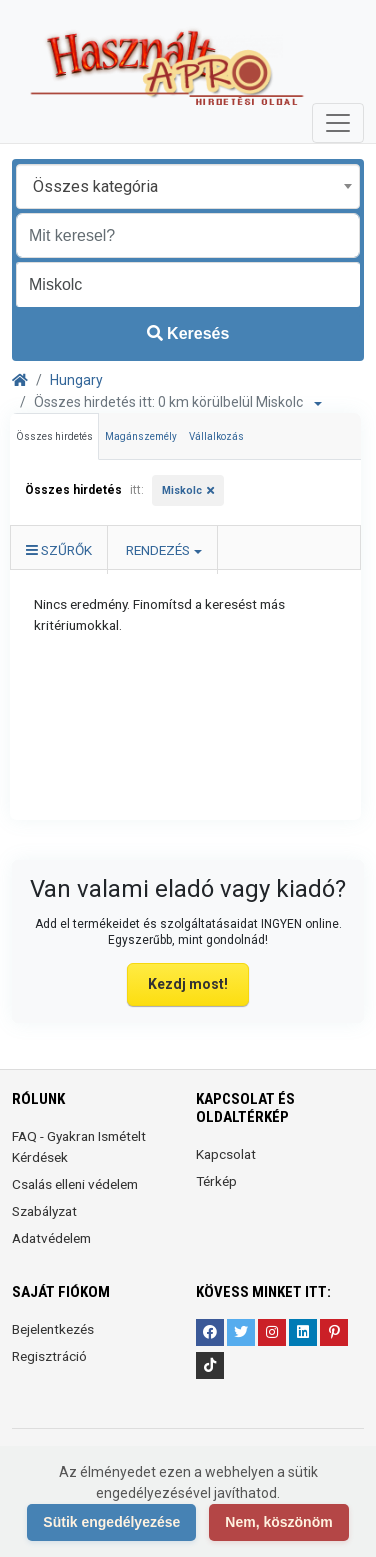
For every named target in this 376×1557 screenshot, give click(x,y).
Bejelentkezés (53, 1329)
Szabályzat (44, 1211)
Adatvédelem (51, 1238)
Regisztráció (49, 1356)
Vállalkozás (216, 436)
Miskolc (182, 490)
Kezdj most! (188, 984)
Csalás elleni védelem (75, 1184)
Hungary (76, 380)
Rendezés (158, 550)
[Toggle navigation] (338, 123)
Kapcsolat (226, 1154)
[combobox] (188, 186)
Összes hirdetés (54, 436)
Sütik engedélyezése (111, 1522)
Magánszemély (141, 436)
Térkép (216, 1181)
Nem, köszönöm (278, 1522)
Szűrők (59, 550)
